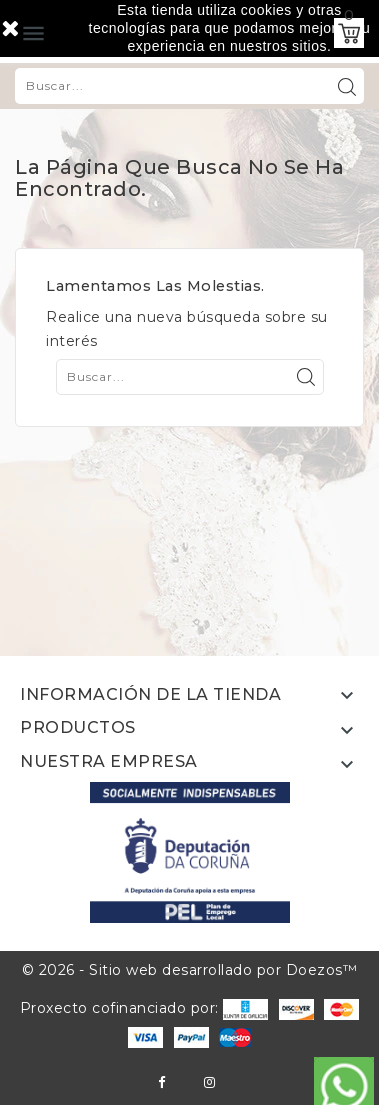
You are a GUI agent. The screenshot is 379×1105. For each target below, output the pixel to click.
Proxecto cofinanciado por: (144, 1008)
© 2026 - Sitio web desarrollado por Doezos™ (190, 970)
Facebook (161, 1082)
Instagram (209, 1082)
